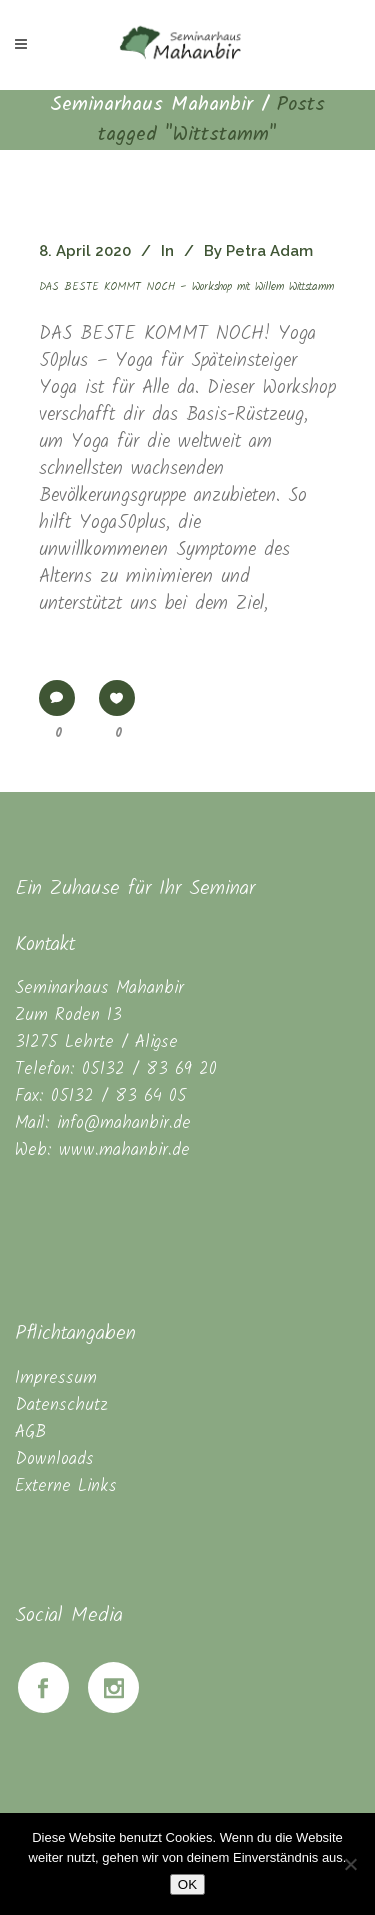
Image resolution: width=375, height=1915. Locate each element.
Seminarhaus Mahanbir (151, 105)
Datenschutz (61, 1405)
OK (187, 1884)
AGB (30, 1432)
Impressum (56, 1378)
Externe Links (66, 1486)
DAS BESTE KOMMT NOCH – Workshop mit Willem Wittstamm (186, 287)
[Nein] (350, 1864)
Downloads (54, 1459)
